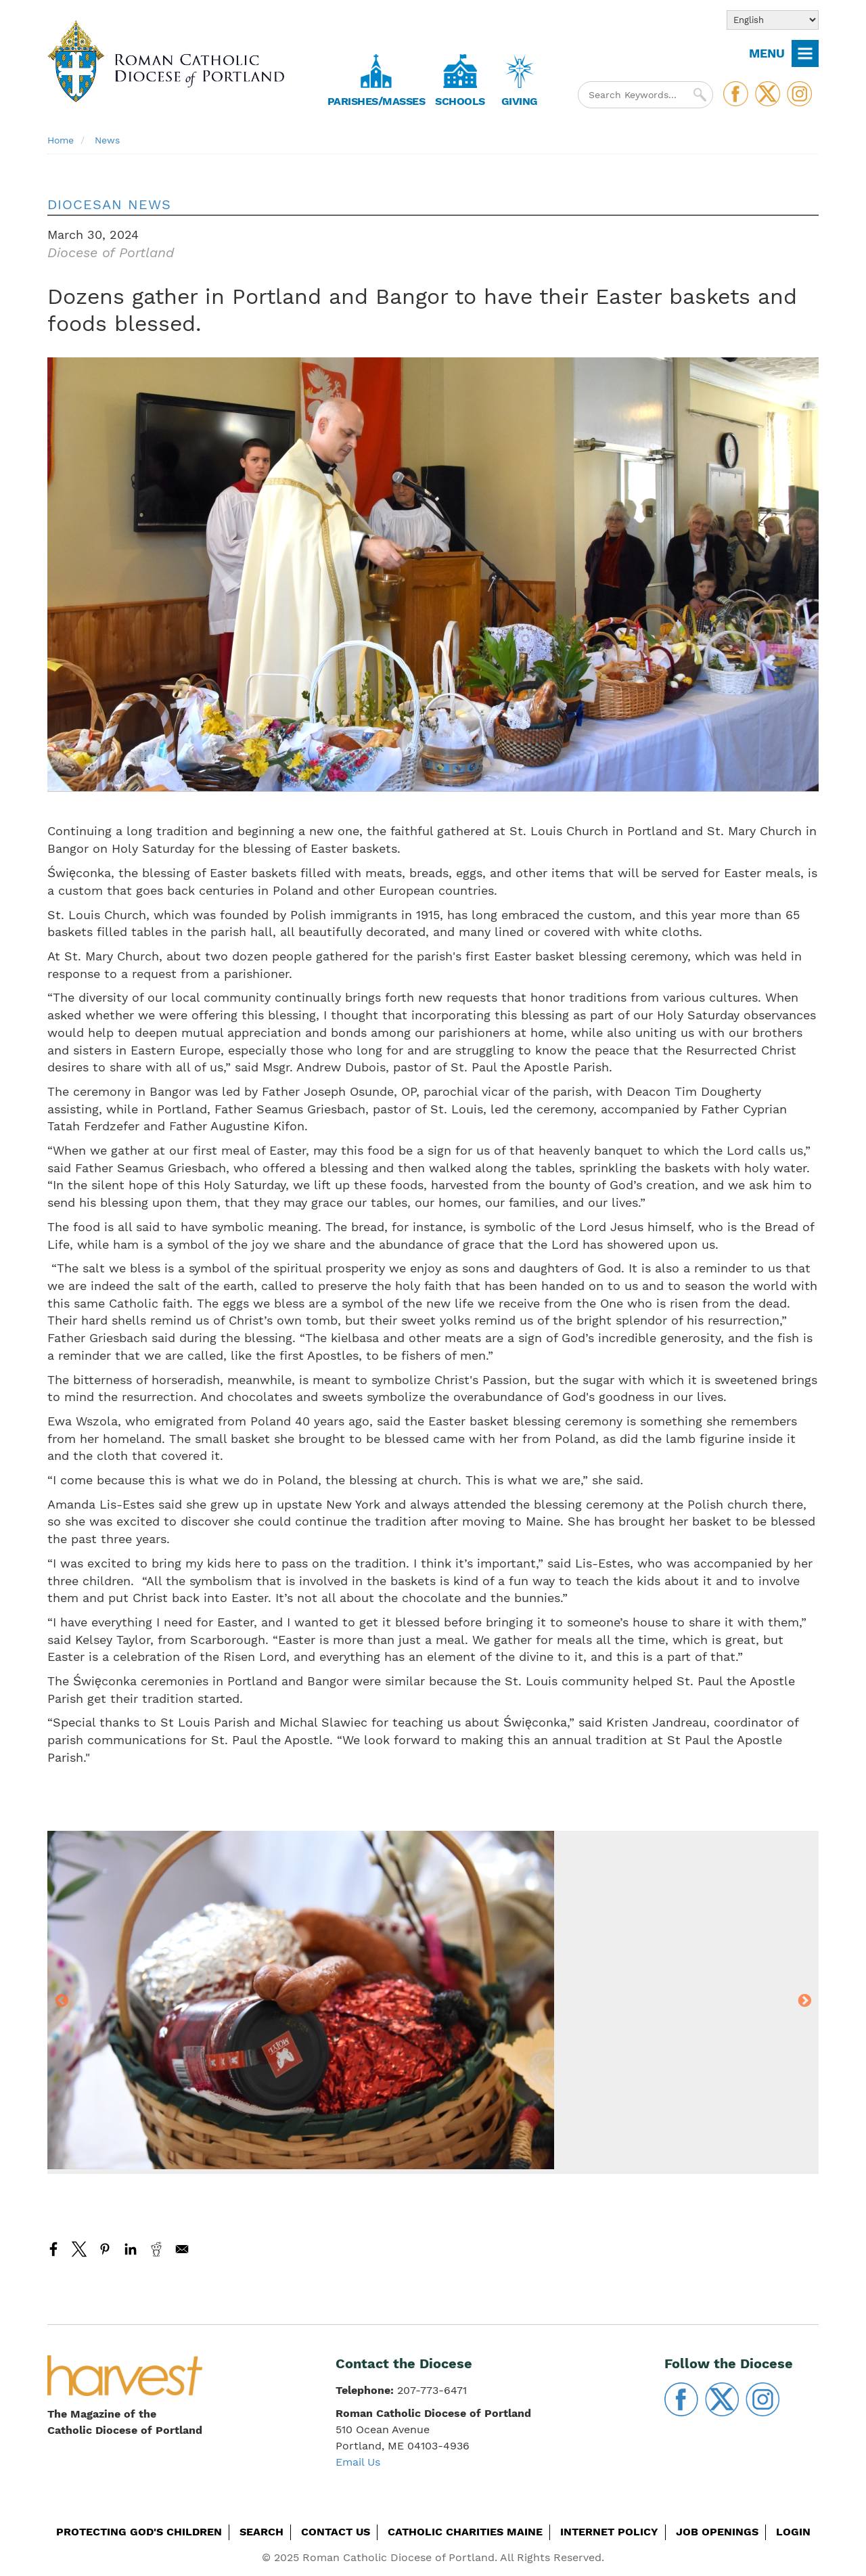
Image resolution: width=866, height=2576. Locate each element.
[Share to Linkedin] (130, 2249)
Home (60, 140)
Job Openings (717, 2531)
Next (804, 2002)
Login (793, 2531)
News (107, 140)
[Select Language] (773, 20)
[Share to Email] (182, 2249)
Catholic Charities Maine (465, 2531)
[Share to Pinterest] (105, 2249)
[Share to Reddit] (156, 2249)
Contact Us (335, 2531)
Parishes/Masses (376, 101)
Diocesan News (109, 204)
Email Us (358, 2462)
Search (261, 2531)
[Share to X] (79, 2249)
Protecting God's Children (139, 2531)
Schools (460, 101)
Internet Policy (609, 2531)
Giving (519, 101)
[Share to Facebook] (53, 2249)
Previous (61, 2002)
